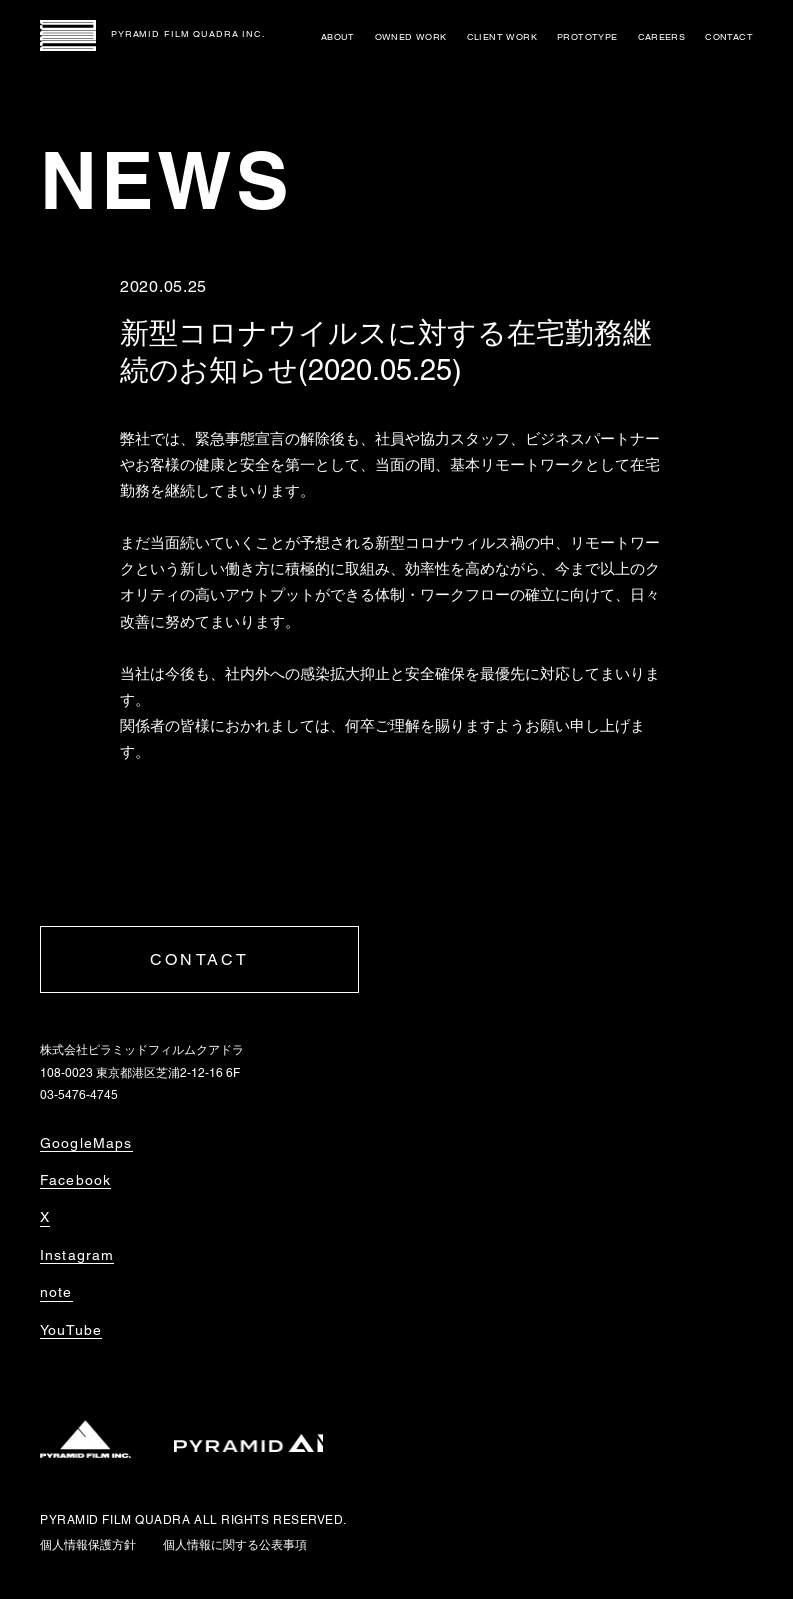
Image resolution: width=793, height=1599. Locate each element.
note (56, 1292)
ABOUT (338, 36)
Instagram (77, 1255)
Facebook (75, 1180)
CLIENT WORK (502, 36)
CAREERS (662, 36)
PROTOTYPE (587, 36)
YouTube (71, 1330)
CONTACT (729, 36)
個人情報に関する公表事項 (235, 1545)
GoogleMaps (86, 1143)
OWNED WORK (411, 36)
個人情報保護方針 (88, 1545)
